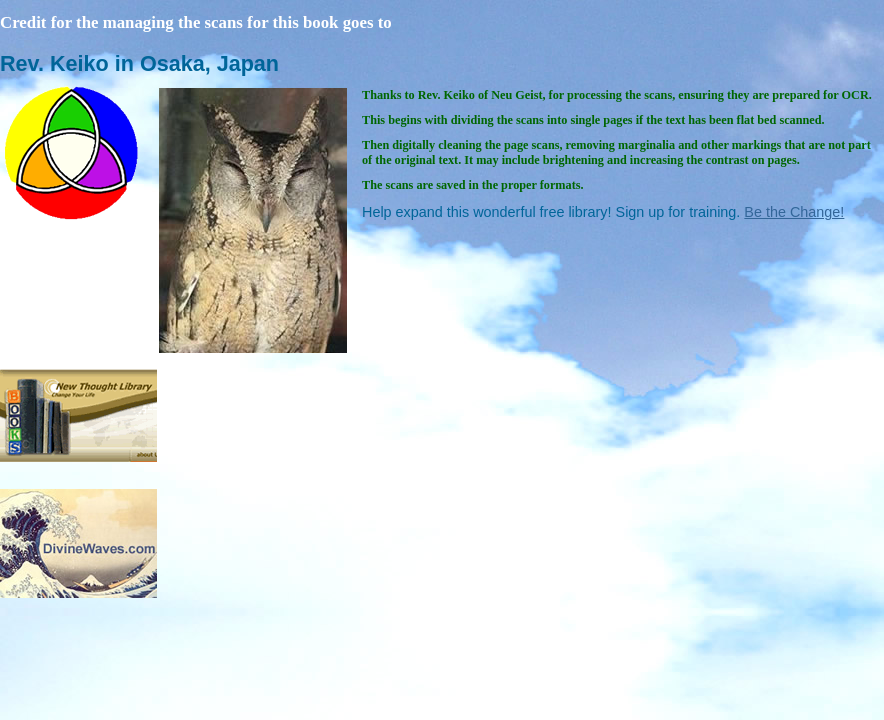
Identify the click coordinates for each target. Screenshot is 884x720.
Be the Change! (794, 212)
